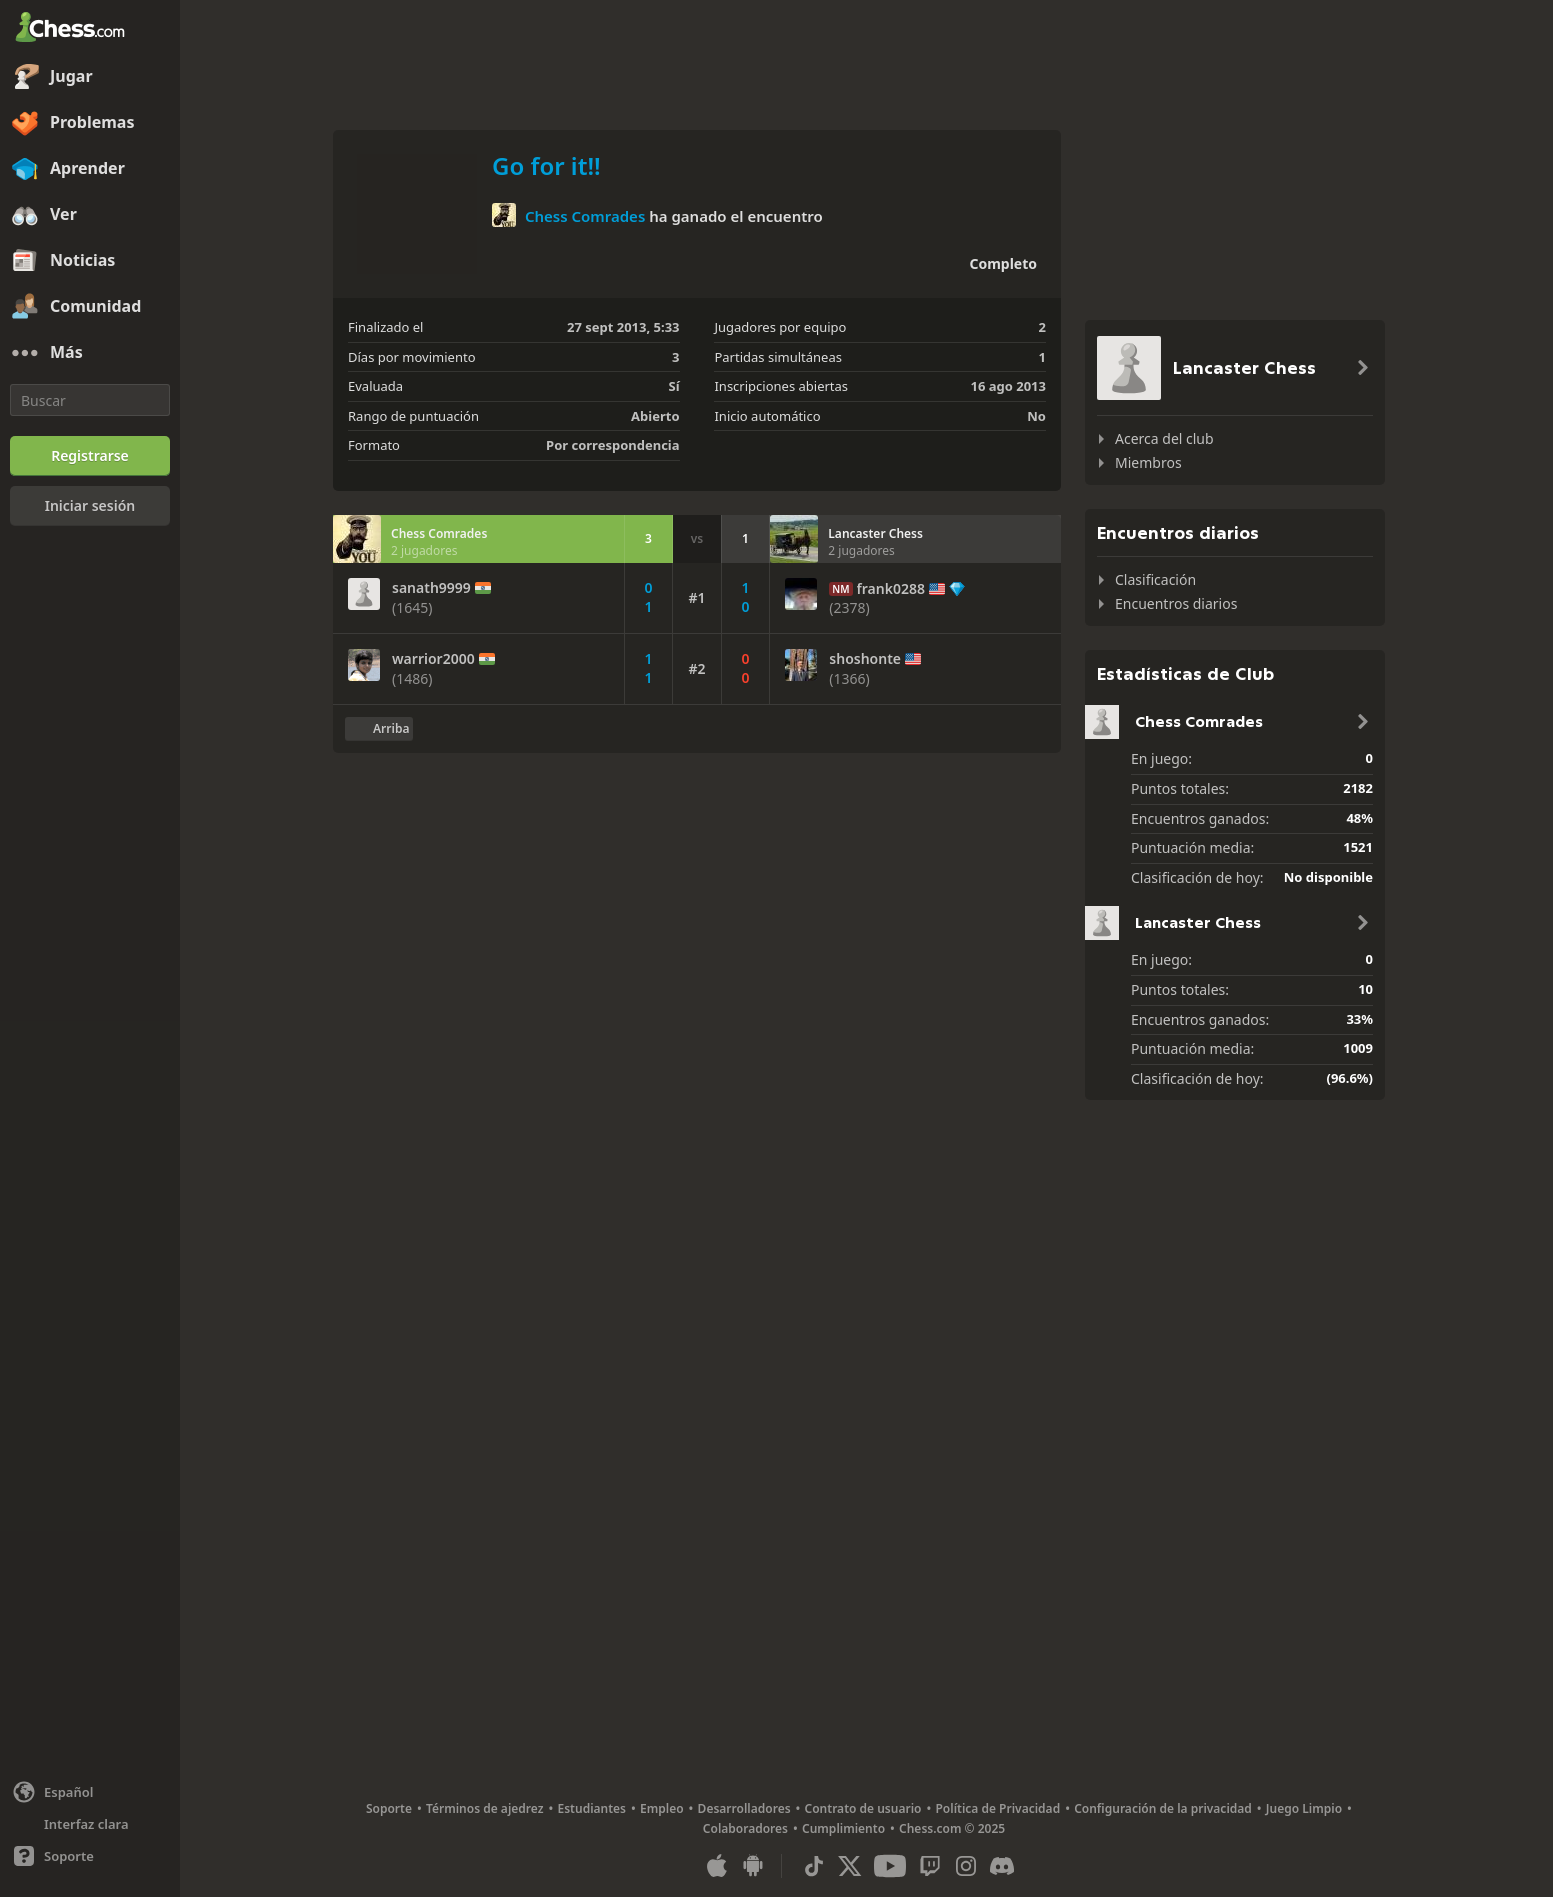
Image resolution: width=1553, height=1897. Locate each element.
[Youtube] (890, 1866)
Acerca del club (1164, 438)
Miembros (1148, 462)
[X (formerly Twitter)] (850, 1866)
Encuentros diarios (1176, 603)
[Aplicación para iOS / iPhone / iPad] (717, 1866)
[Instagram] (966, 1866)
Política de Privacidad (997, 1808)
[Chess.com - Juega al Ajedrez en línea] (90, 29)
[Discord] (1002, 1866)
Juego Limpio (1304, 1808)
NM (840, 589)
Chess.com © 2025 (952, 1828)
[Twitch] (930, 1866)
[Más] (90, 353)
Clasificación (1155, 579)
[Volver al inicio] (379, 729)
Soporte (389, 1808)
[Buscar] (90, 400)
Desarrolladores (744, 1808)
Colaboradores (745, 1828)
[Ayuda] (90, 1856)
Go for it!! (546, 165)
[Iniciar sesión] (90, 506)
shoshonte (865, 659)
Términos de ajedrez (485, 1808)
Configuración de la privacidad (1163, 1808)
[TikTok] (814, 1866)
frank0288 (891, 589)
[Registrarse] (90, 456)
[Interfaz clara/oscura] (90, 1824)
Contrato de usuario (863, 1808)
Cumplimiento (843, 1828)
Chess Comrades (585, 216)
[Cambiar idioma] (90, 1792)
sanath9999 (431, 588)
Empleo (662, 1808)
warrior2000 (433, 659)
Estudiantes (592, 1808)
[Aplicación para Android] (753, 1866)
